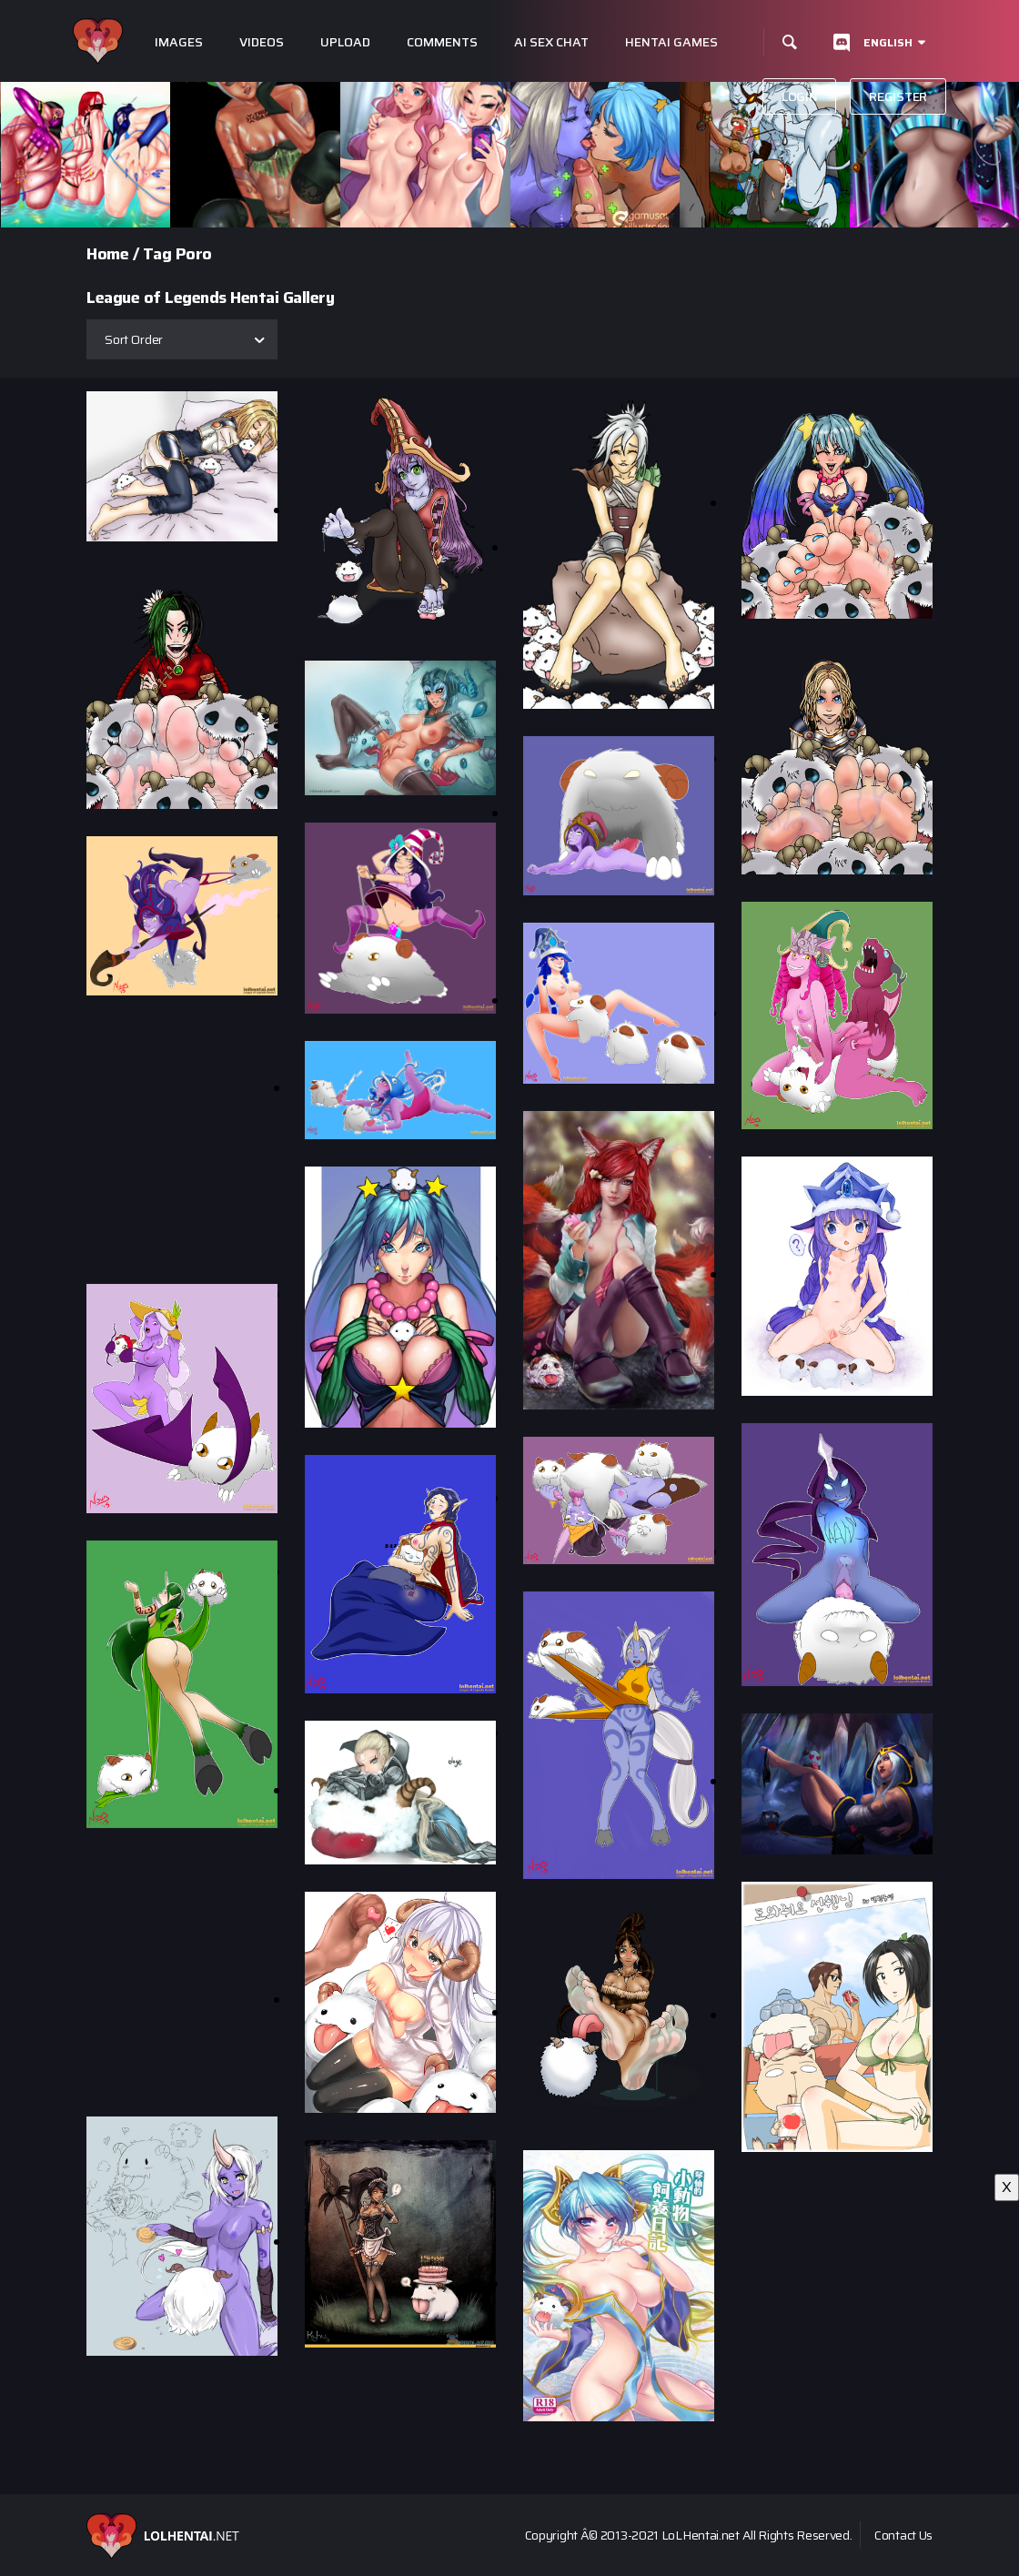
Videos (261, 42)
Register (898, 96)
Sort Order (134, 339)
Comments (442, 42)
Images (179, 42)
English (888, 42)
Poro (194, 254)
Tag (157, 254)
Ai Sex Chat (551, 42)
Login (800, 96)
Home (107, 254)
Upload (345, 42)
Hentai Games (671, 42)
